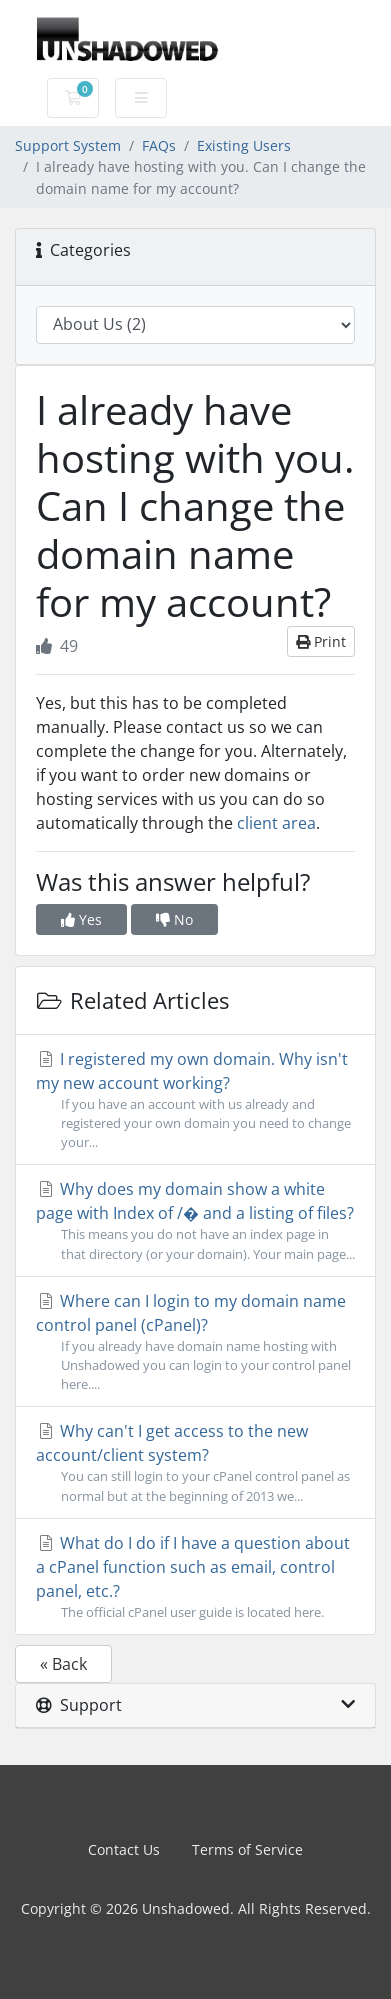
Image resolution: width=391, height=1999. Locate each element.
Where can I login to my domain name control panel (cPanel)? (195, 1342)
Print (321, 641)
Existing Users (244, 145)
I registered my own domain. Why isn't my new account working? (195, 1100)
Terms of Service (247, 1849)
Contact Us (124, 1849)
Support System (68, 145)
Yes (81, 919)
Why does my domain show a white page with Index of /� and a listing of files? (195, 1220)
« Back (63, 1664)
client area (276, 823)
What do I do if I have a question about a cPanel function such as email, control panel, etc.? (195, 1577)
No (174, 919)
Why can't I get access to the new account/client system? (195, 1462)
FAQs (159, 145)
